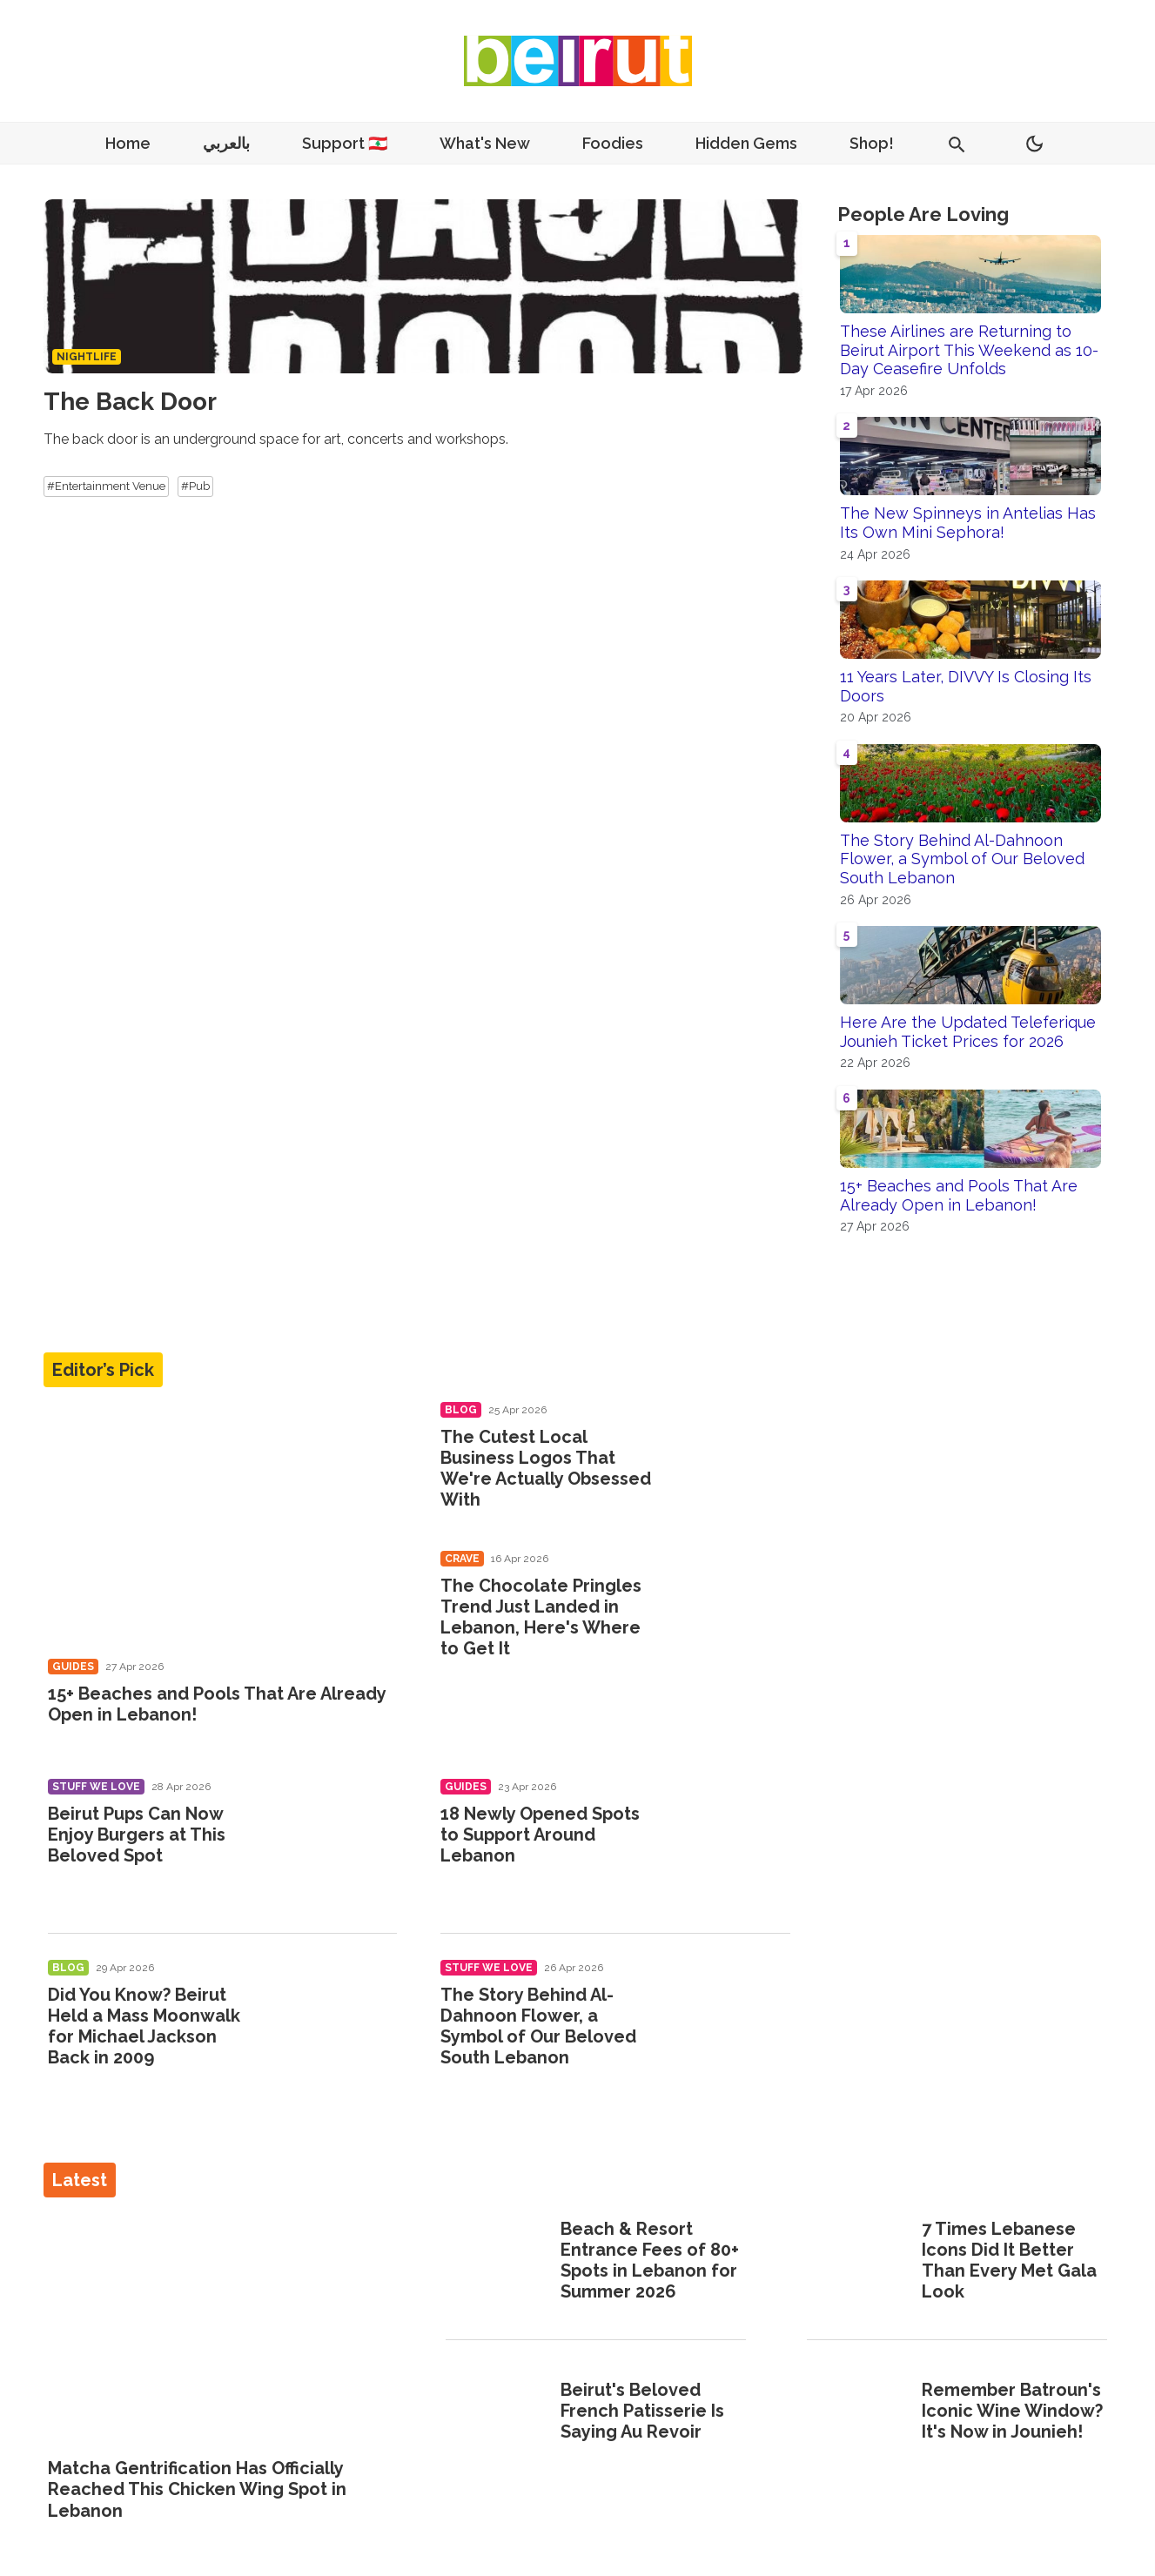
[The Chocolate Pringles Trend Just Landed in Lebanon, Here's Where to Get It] (729, 1609)
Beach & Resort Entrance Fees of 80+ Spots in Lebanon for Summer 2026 (650, 2260)
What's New (485, 143)
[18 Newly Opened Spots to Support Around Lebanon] (729, 1837)
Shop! (871, 143)
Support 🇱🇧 (344, 143)
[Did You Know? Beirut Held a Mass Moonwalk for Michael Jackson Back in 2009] (336, 2018)
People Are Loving (923, 214)
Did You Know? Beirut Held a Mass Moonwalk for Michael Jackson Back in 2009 (144, 2026)
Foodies (612, 143)
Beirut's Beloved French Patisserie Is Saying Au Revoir (642, 2410)
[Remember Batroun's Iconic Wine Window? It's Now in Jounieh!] (858, 2412)
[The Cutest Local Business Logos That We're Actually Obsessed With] (729, 1460)
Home (128, 143)
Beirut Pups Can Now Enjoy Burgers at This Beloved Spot (136, 1834)
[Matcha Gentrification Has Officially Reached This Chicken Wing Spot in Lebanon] (216, 2329)
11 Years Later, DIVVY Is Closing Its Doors (965, 686)
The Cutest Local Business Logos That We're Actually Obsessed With (545, 1468)
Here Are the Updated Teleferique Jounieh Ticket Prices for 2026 (968, 1031)
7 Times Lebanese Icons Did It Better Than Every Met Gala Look (1009, 2260)
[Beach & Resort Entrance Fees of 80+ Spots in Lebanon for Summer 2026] (497, 2262)
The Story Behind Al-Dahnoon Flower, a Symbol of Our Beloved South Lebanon (962, 859)
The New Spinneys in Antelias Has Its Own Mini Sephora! (968, 522)
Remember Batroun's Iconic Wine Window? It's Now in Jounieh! (1012, 2410)
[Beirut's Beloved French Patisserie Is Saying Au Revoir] (497, 2412)
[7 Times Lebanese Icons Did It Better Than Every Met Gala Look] (858, 2262)
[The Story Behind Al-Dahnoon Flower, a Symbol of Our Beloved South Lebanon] (729, 2018)
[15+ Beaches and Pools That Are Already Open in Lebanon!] (223, 1524)
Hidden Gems (746, 143)
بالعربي (226, 143)
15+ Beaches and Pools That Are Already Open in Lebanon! (959, 1195)
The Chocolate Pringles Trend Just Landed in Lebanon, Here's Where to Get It (540, 1617)
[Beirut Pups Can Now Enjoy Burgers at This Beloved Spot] (336, 1837)
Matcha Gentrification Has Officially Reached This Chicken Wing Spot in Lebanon (197, 2489)
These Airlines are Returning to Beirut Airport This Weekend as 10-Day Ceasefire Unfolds (969, 350)
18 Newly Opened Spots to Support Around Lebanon (540, 1834)
